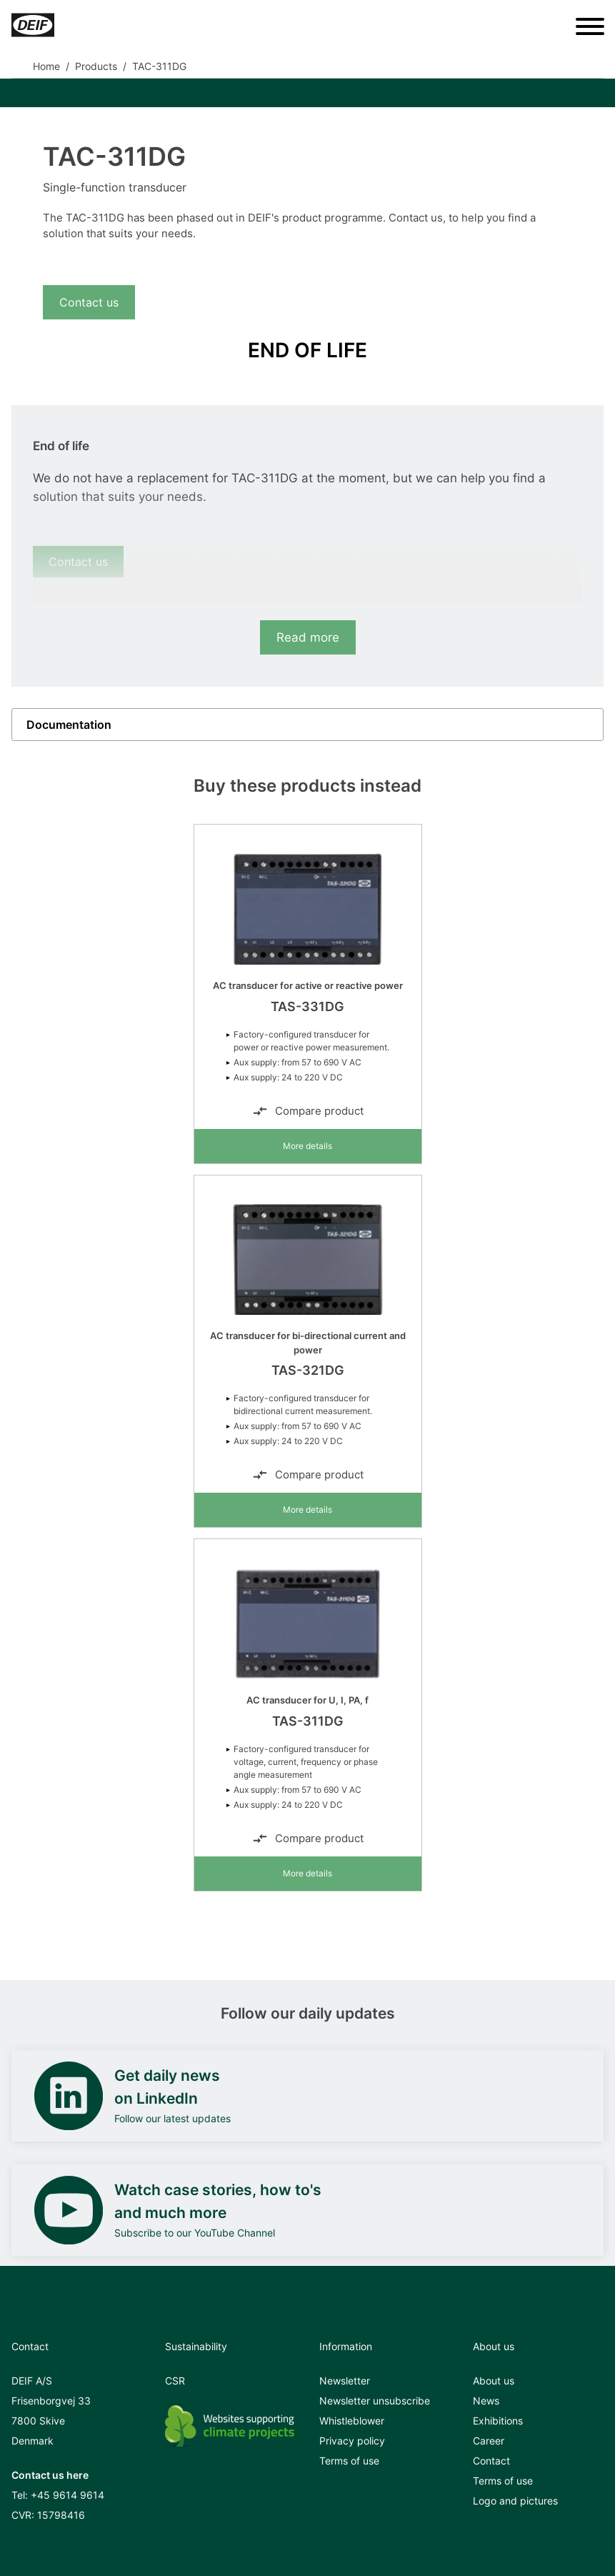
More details (307, 1145)
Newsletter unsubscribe (374, 2401)
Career (488, 2441)
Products (96, 66)
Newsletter (344, 2380)
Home (46, 66)
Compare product (308, 1111)
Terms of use (349, 2461)
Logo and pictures (515, 2501)
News (486, 2401)
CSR (175, 2380)
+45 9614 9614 (67, 2495)
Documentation (68, 724)
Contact (491, 2461)
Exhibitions (498, 2421)
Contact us (89, 302)
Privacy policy (352, 2441)
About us (493, 2380)
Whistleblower (351, 2421)
